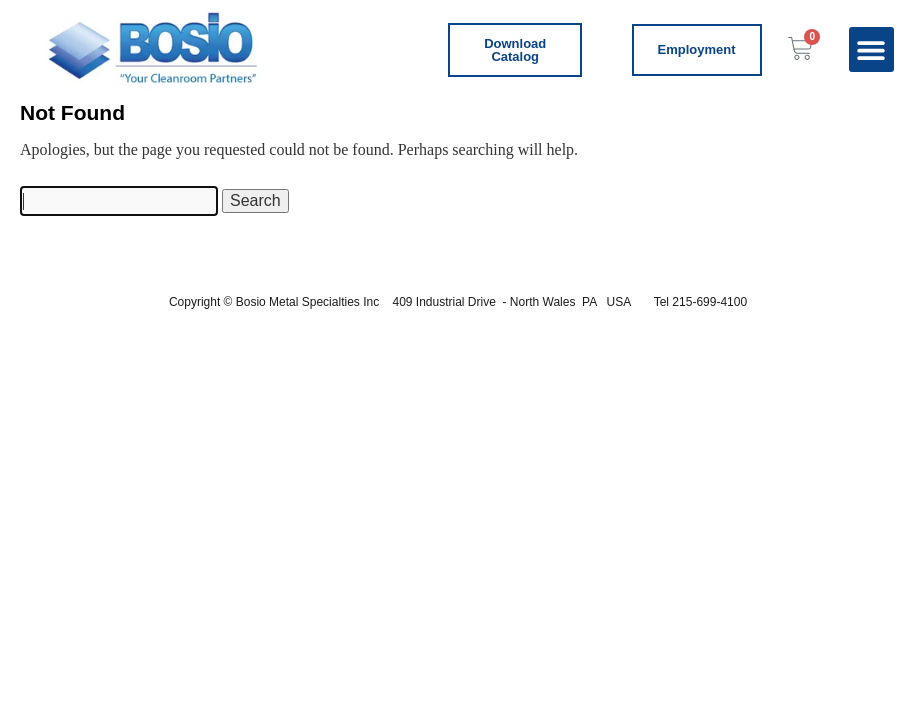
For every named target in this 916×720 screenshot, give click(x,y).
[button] (871, 49)
